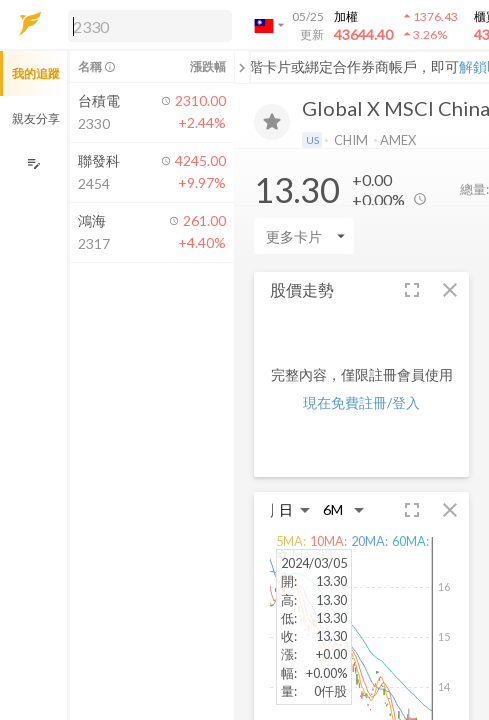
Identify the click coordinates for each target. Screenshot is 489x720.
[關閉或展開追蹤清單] (242, 67)
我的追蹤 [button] (36, 73)
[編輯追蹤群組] (33, 163)
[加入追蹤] (272, 122)
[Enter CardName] (304, 236)
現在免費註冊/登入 (361, 402)
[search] (150, 26)
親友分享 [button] (36, 118)
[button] (146, 25)
